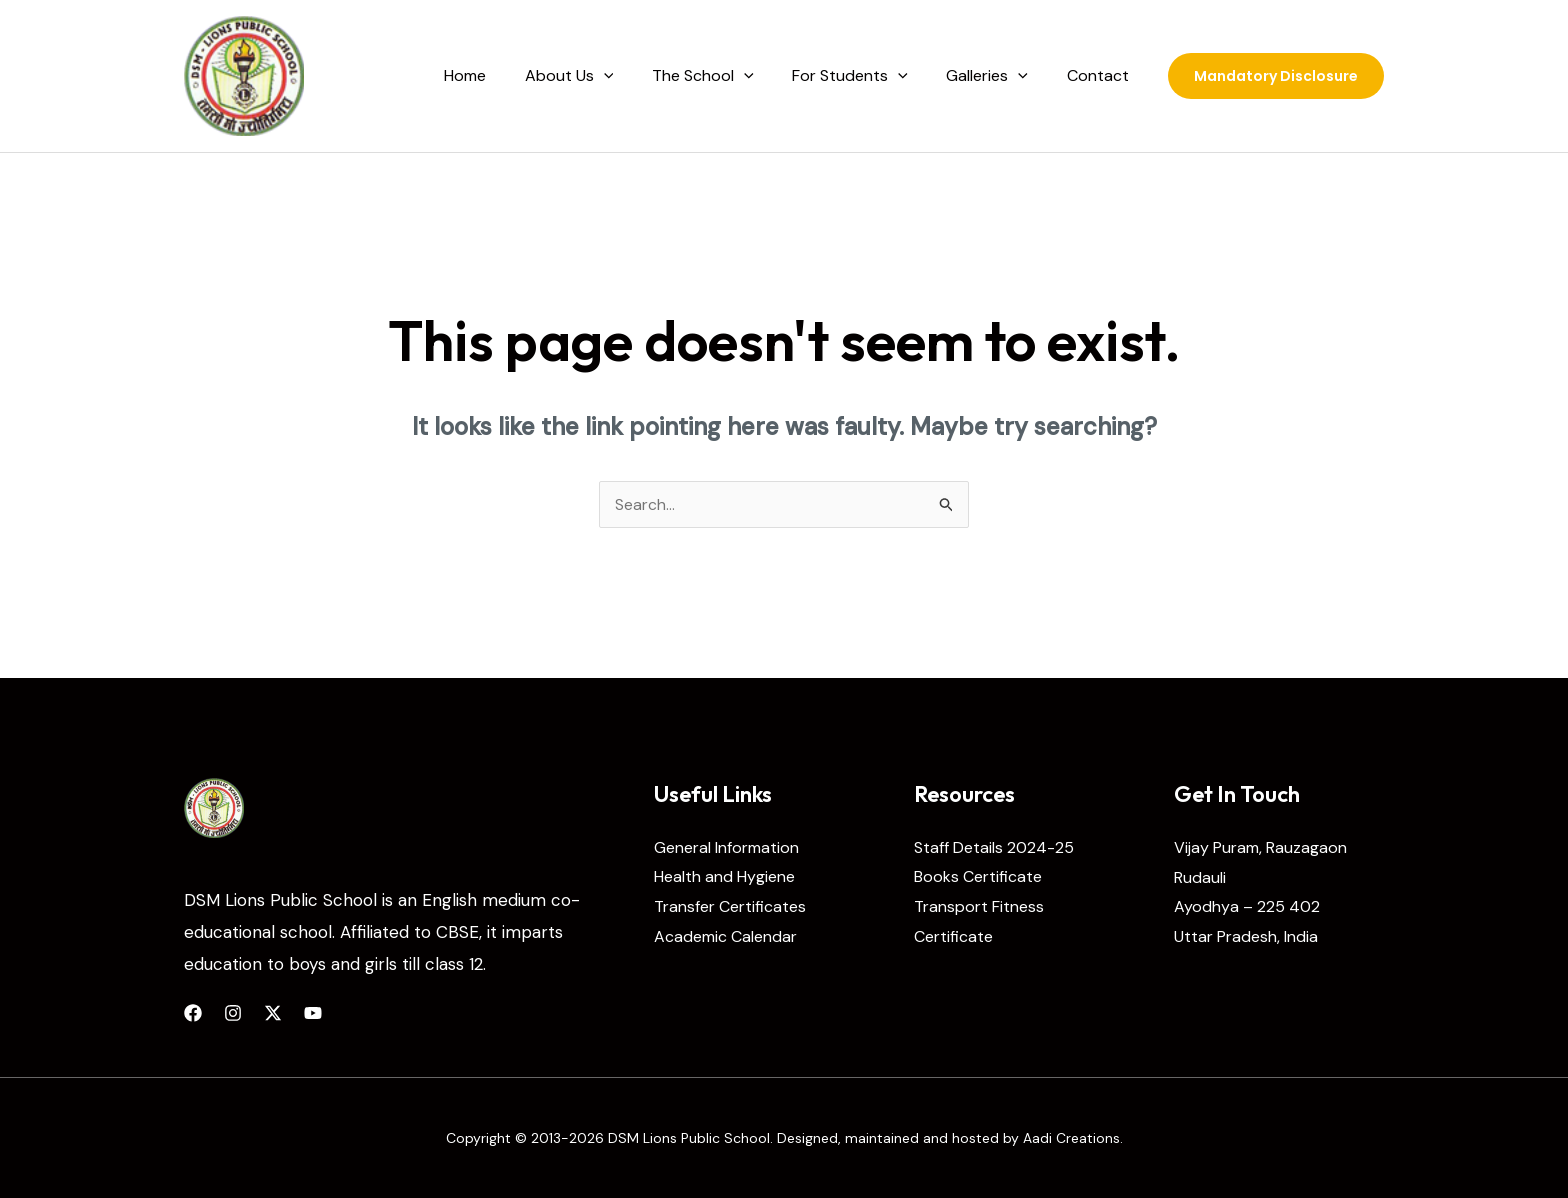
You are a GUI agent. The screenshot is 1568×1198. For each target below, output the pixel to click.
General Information (726, 847)
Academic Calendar (725, 936)
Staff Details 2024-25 (994, 847)
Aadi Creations (1071, 1138)
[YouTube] (313, 1013)
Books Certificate (978, 877)
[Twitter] (273, 1013)
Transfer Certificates (730, 906)
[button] (1276, 76)
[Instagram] (233, 1013)
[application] (634, 76)
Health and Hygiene (724, 877)
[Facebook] (193, 1013)
